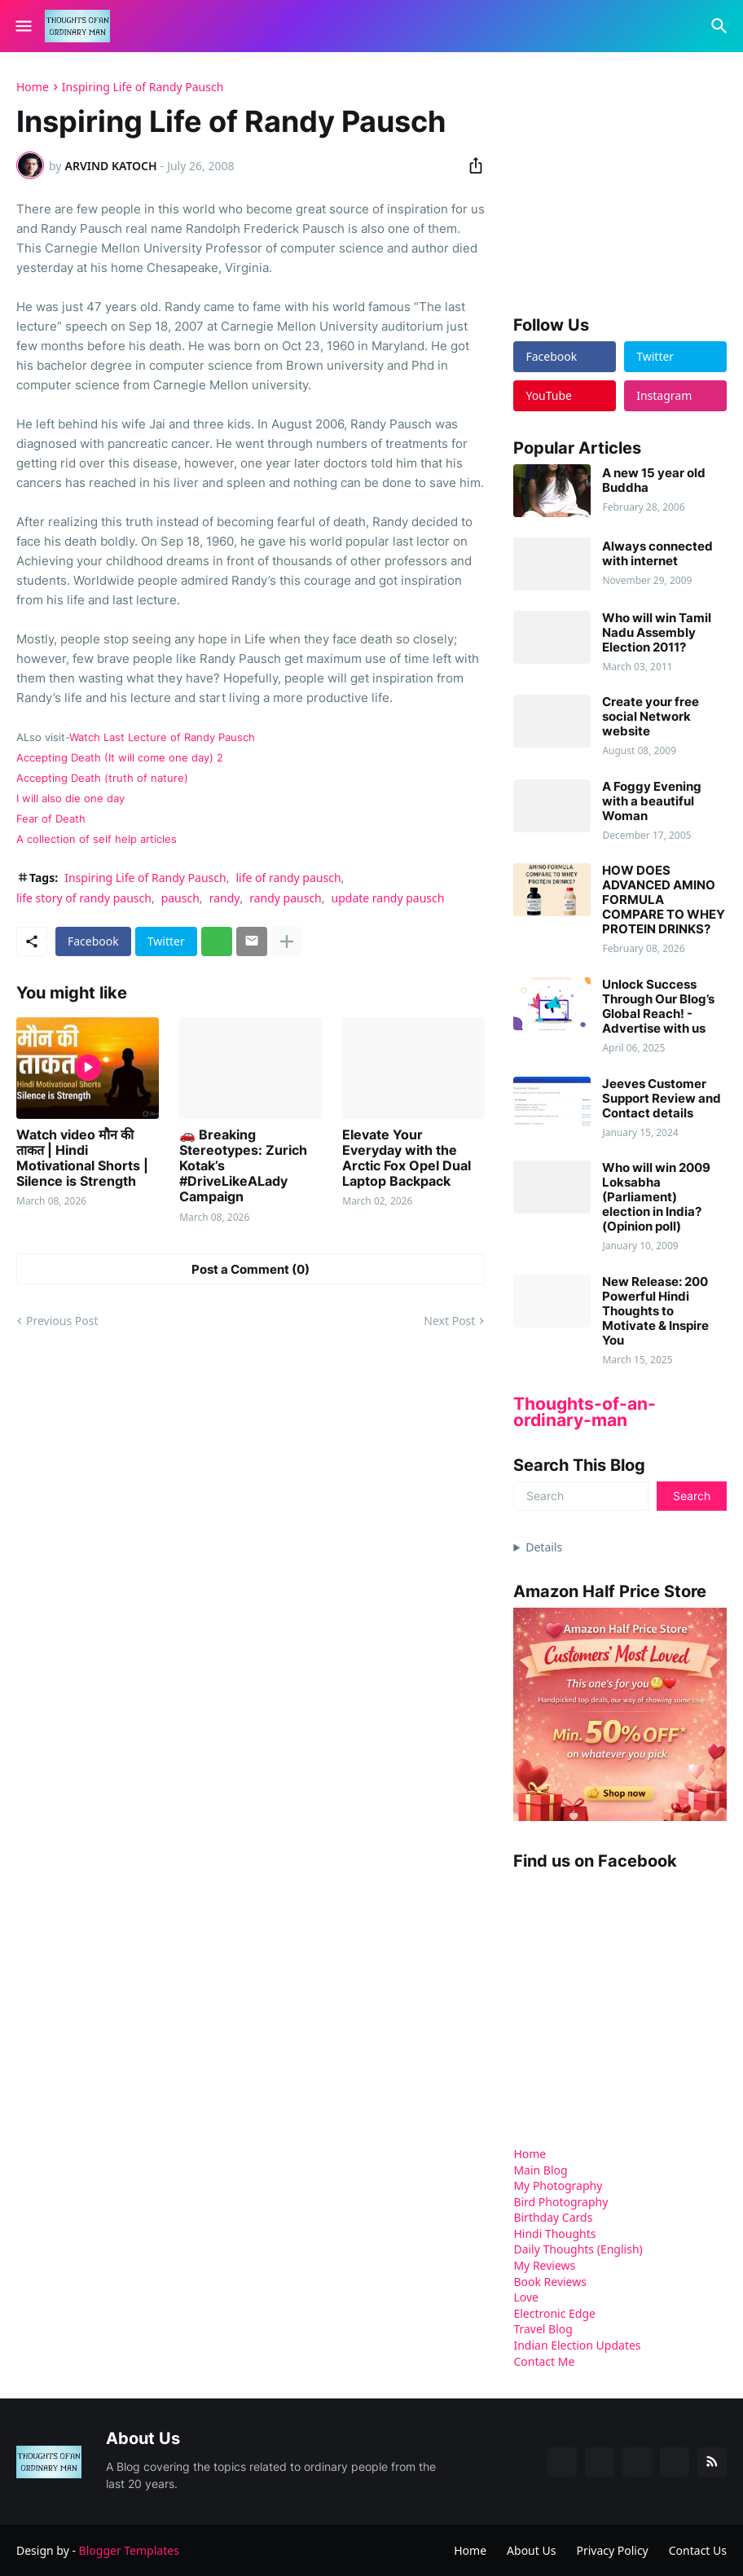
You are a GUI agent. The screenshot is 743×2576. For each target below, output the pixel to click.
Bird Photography (560, 2202)
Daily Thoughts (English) (577, 2249)
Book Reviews (550, 2281)
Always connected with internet (657, 553)
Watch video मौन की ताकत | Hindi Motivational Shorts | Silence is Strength (82, 1158)
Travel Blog (543, 2329)
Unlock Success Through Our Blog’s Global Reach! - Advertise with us (658, 1006)
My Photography (557, 2185)
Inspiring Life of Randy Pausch (143, 87)
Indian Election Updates (576, 2345)
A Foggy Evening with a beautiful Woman (651, 801)
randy (224, 898)
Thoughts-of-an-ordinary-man (584, 1411)
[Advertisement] (627, 182)
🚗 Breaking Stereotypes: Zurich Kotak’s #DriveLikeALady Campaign (243, 1166)
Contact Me (543, 2361)
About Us (531, 2550)
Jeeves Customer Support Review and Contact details (661, 1099)
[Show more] (286, 941)
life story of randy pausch (84, 898)
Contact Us (698, 2550)
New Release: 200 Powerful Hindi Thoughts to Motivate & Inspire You (655, 1311)
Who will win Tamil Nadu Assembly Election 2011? (656, 633)
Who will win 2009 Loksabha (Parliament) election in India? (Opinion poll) (656, 1197)
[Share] (471, 165)
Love (526, 2297)
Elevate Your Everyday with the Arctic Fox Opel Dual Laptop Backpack (406, 1158)
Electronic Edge (554, 2313)
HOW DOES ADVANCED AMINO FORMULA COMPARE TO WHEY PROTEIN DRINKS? (663, 900)
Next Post (449, 1320)
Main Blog (540, 2170)
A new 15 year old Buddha (654, 480)
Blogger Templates (129, 2550)
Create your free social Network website (650, 717)
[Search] (721, 26)
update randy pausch (388, 898)
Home (32, 87)
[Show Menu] (22, 26)
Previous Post (62, 1320)
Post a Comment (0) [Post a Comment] (250, 1269)
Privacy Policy (612, 2550)
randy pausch (285, 898)
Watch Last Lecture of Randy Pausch (162, 737)
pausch (180, 898)
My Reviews (544, 2265)
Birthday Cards (552, 2217)
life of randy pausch (288, 877)
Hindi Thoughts (554, 2233)
